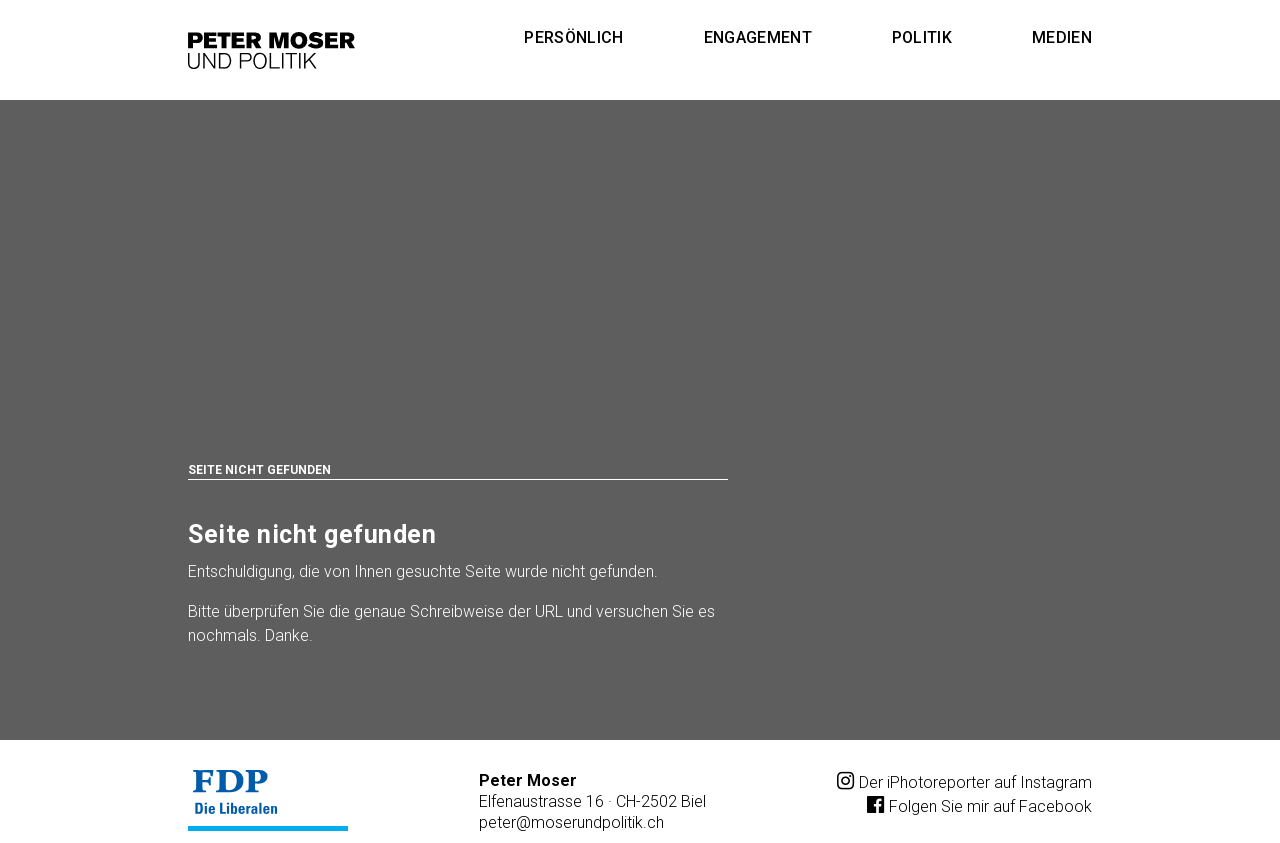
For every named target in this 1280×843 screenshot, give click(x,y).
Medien (1062, 37)
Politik (922, 37)
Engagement (758, 37)
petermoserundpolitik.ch (571, 822)
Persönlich (573, 37)
